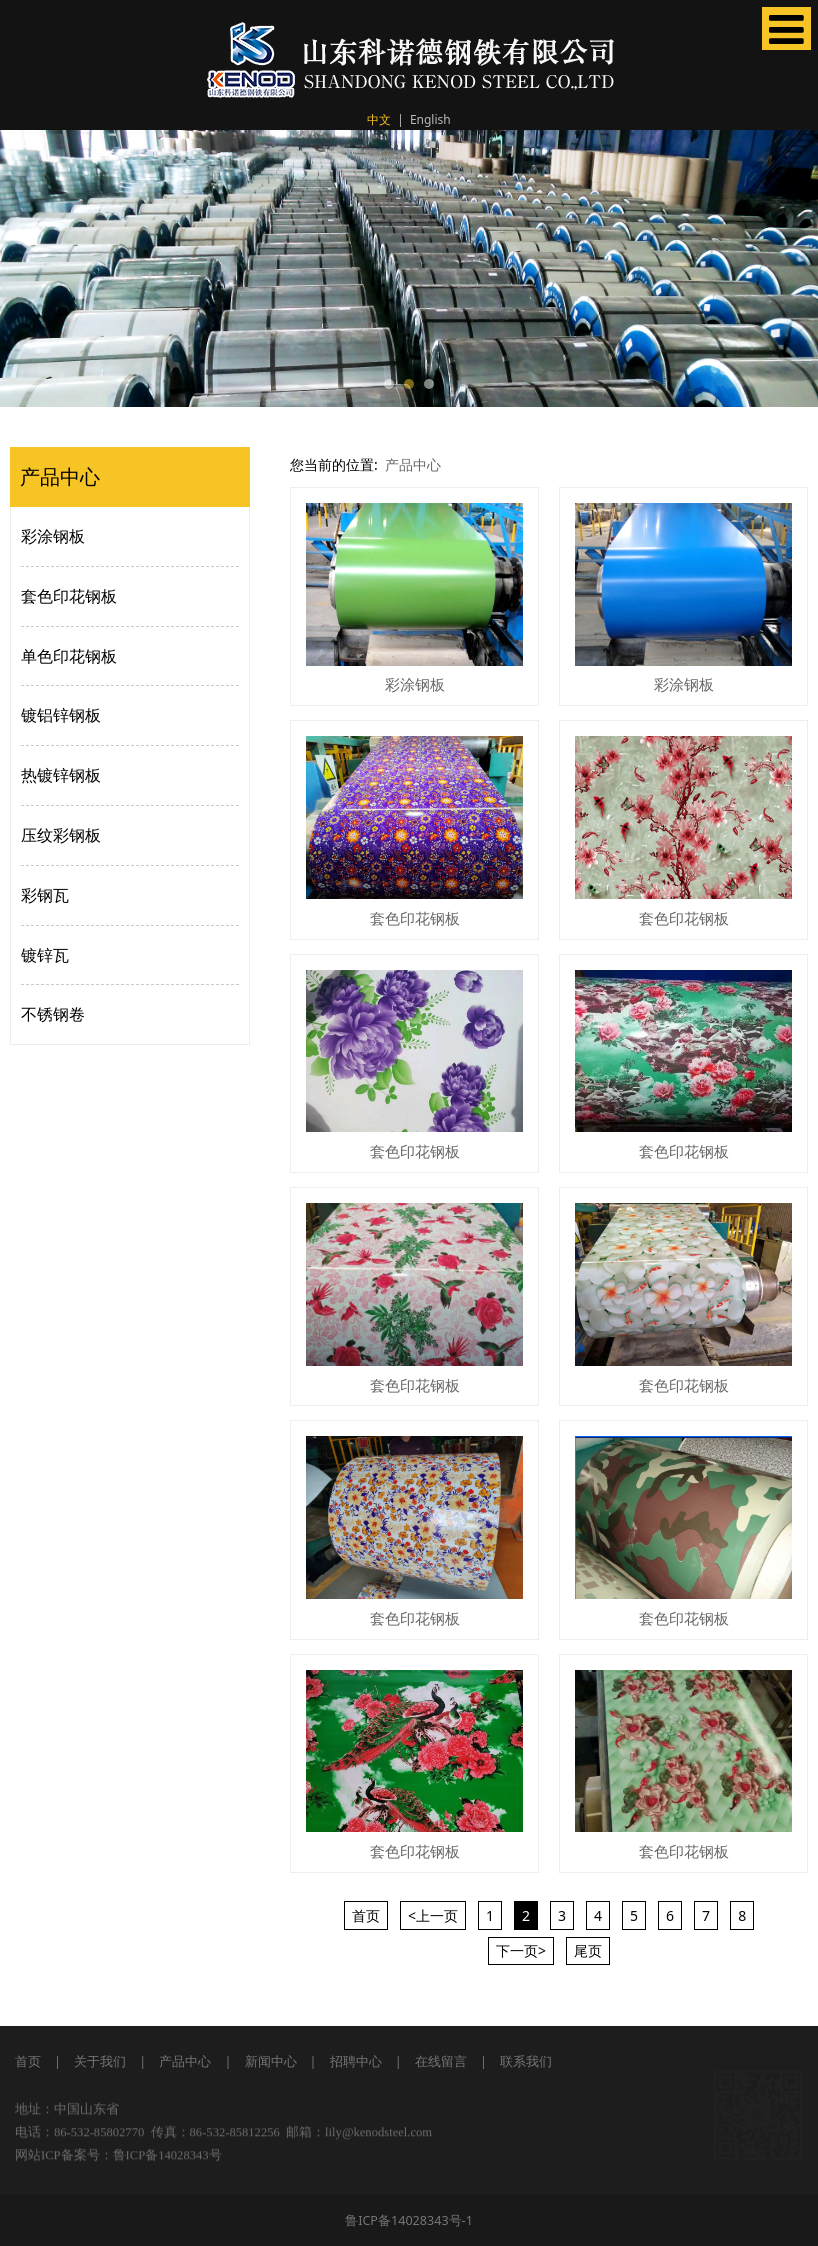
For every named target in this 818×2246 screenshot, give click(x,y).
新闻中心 (271, 2061)
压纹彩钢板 (61, 835)
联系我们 (526, 2061)
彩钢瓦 (45, 895)
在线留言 (441, 2061)
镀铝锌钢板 (61, 715)
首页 (28, 2061)
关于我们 (98, 2061)
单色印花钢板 (69, 656)
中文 (379, 119)
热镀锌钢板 (61, 775)
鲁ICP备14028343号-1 (409, 2220)
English (430, 119)
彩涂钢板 (53, 536)
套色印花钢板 (69, 596)
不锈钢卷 (53, 1014)
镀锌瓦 (45, 955)
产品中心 (413, 464)
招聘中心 (356, 2061)
